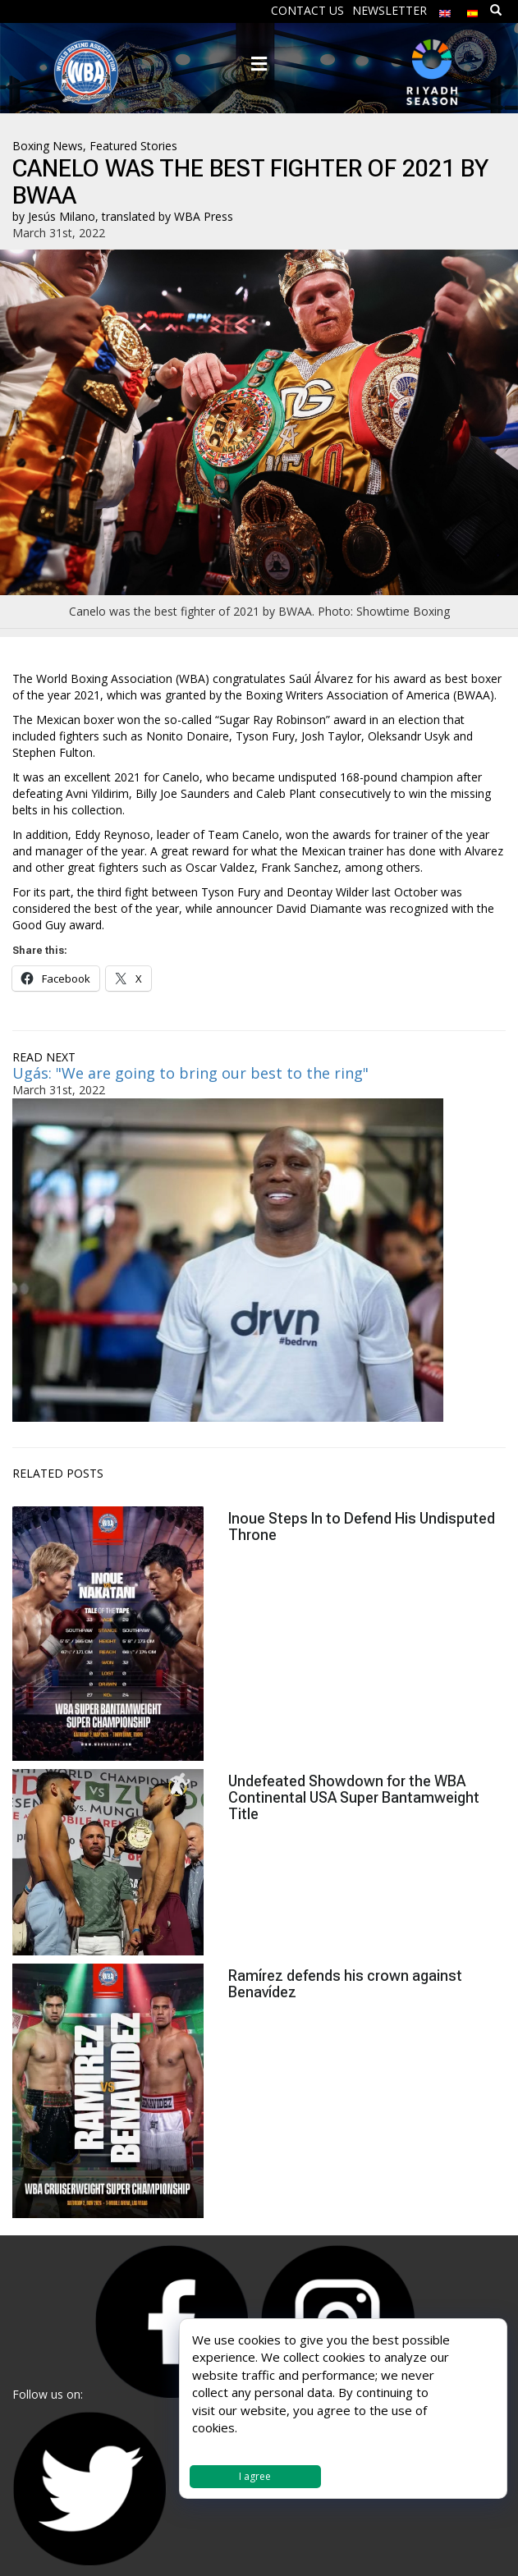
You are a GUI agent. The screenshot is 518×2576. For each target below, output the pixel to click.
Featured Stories (133, 146)
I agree (255, 2476)
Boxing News (47, 146)
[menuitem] (445, 9)
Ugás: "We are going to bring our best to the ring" (190, 1073)
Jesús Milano (61, 216)
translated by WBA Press (167, 216)
